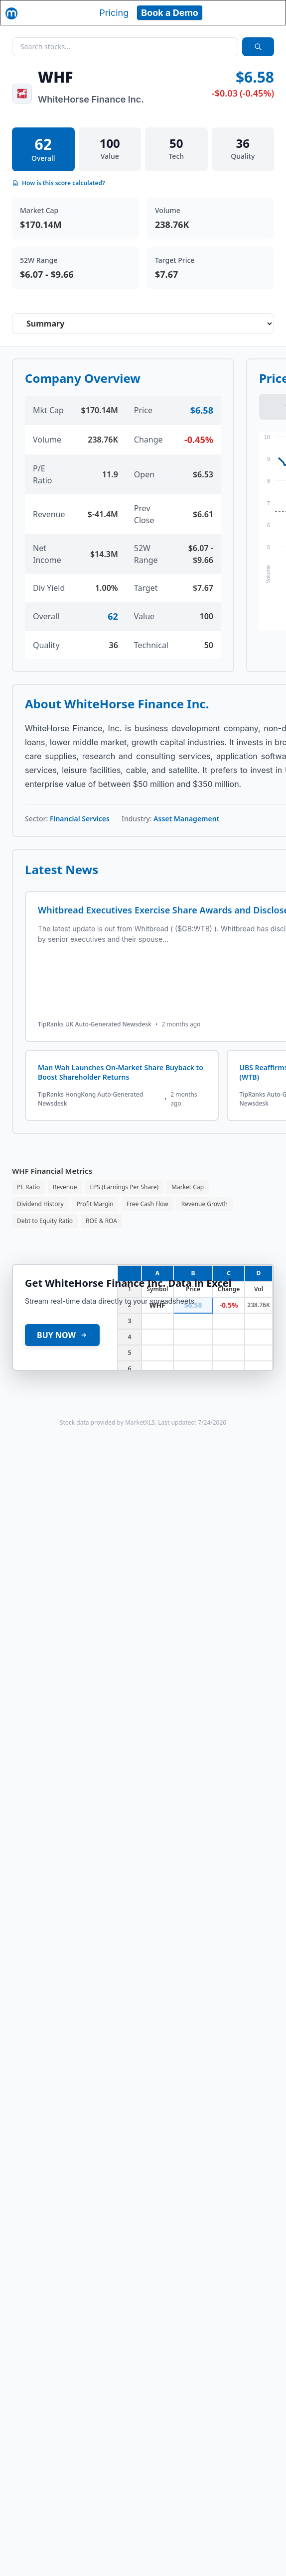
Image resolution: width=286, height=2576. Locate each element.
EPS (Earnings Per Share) (124, 1187)
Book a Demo (169, 12)
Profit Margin (95, 1204)
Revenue (65, 1187)
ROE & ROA (101, 1221)
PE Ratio (28, 1187)
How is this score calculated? (58, 183)
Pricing (114, 12)
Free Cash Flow (147, 1204)
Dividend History (40, 1204)
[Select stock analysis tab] (143, 323)
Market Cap (187, 1187)
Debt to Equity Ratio (45, 1221)
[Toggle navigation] (269, 12)
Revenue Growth (204, 1204)
